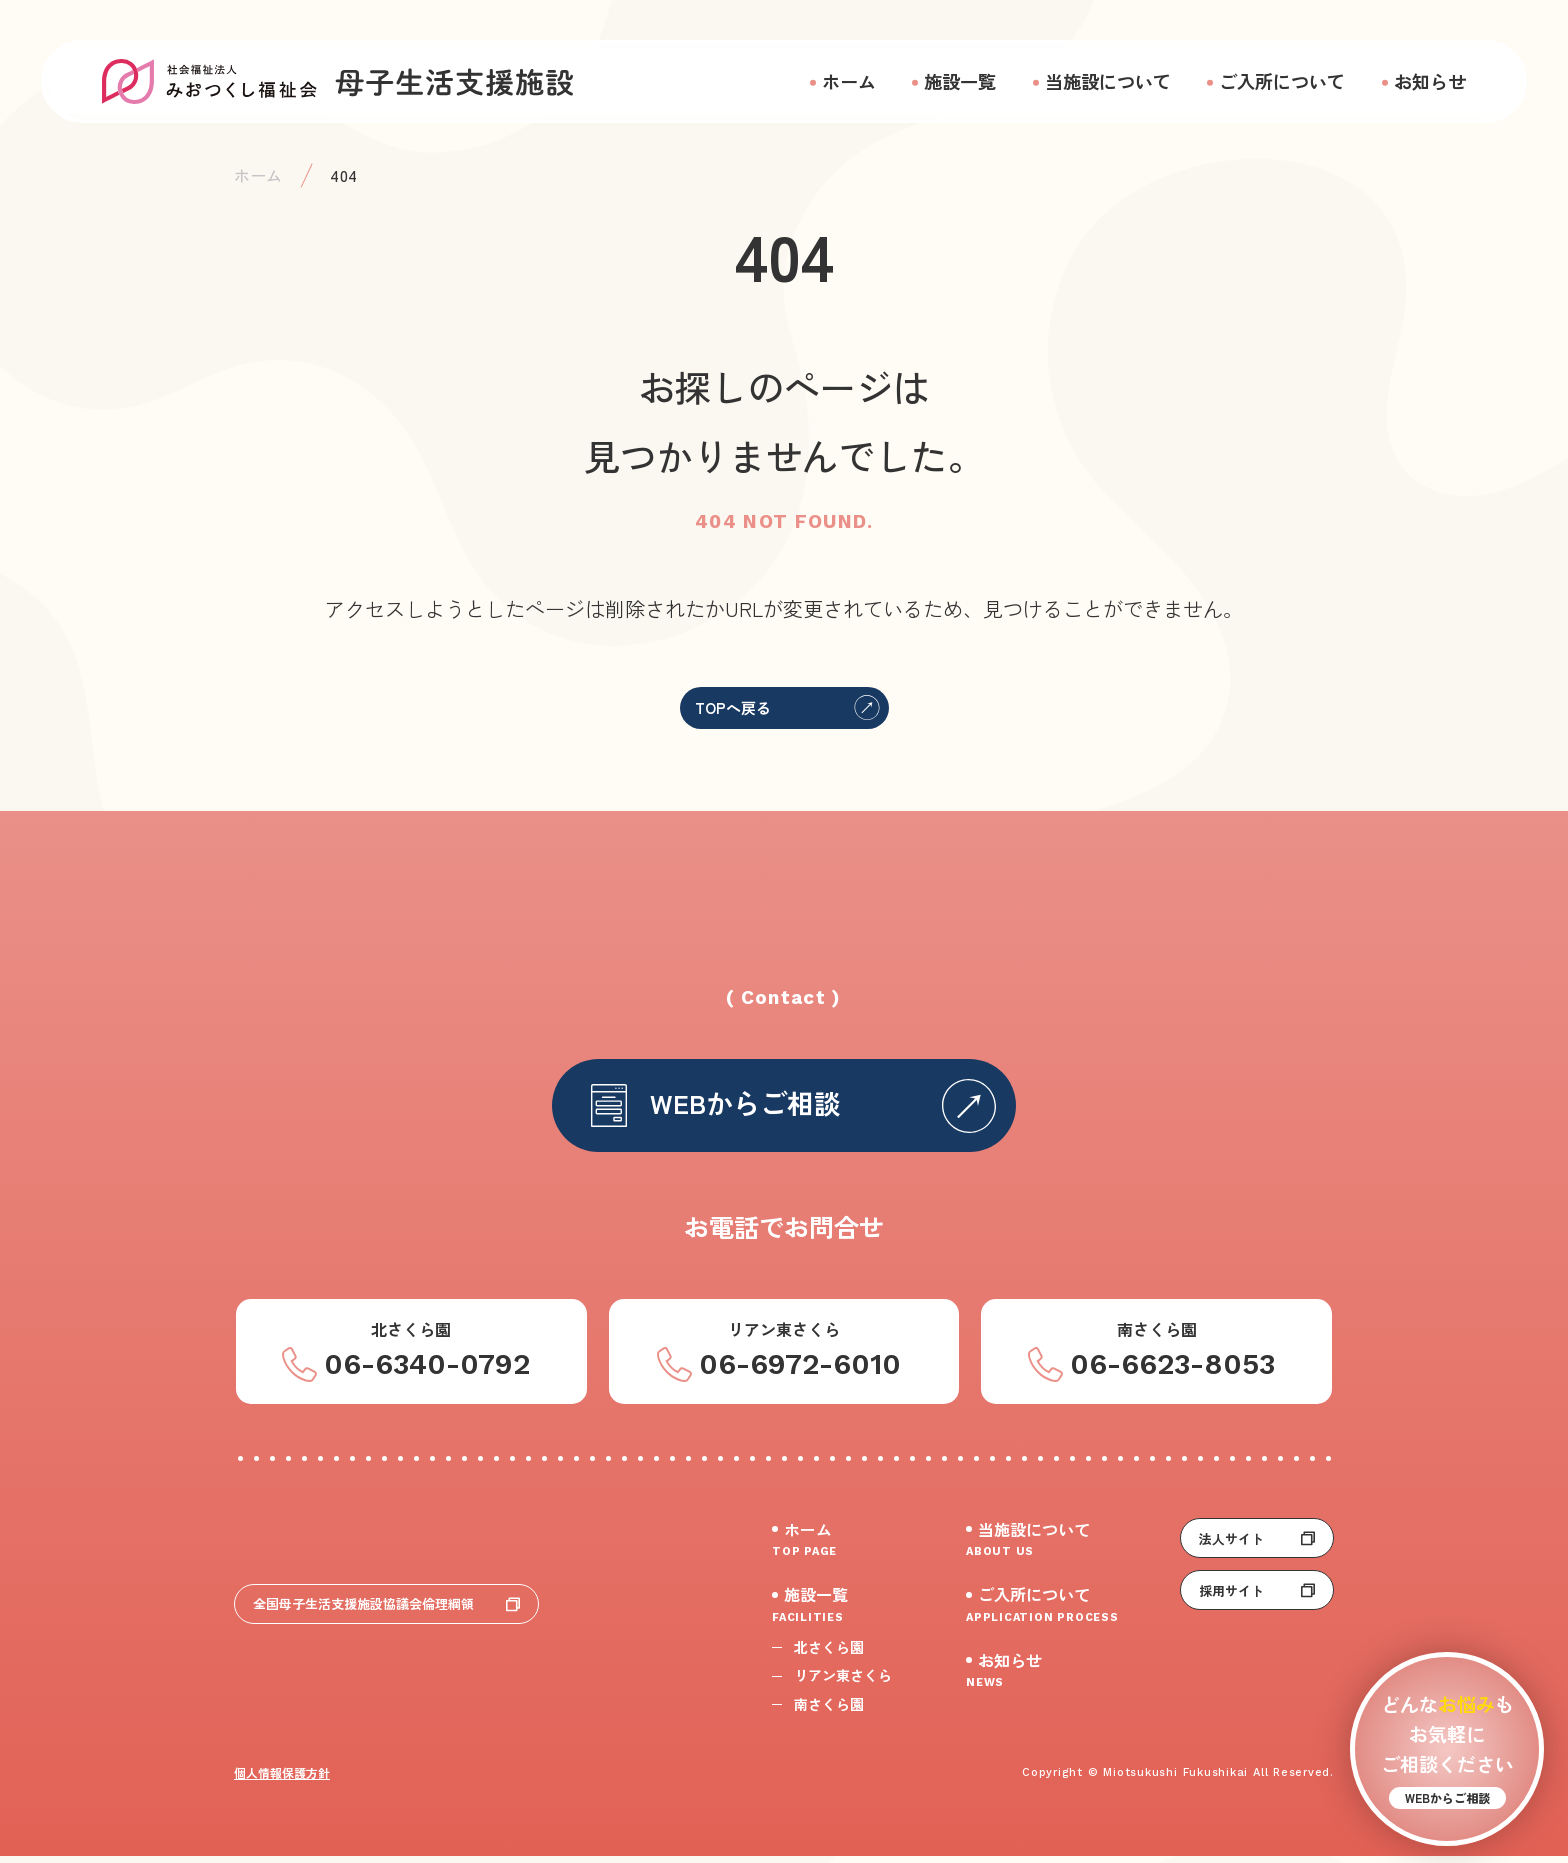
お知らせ (1430, 81)
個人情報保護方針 (282, 1779)
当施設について (1108, 81)
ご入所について (1282, 81)
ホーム (849, 81)
